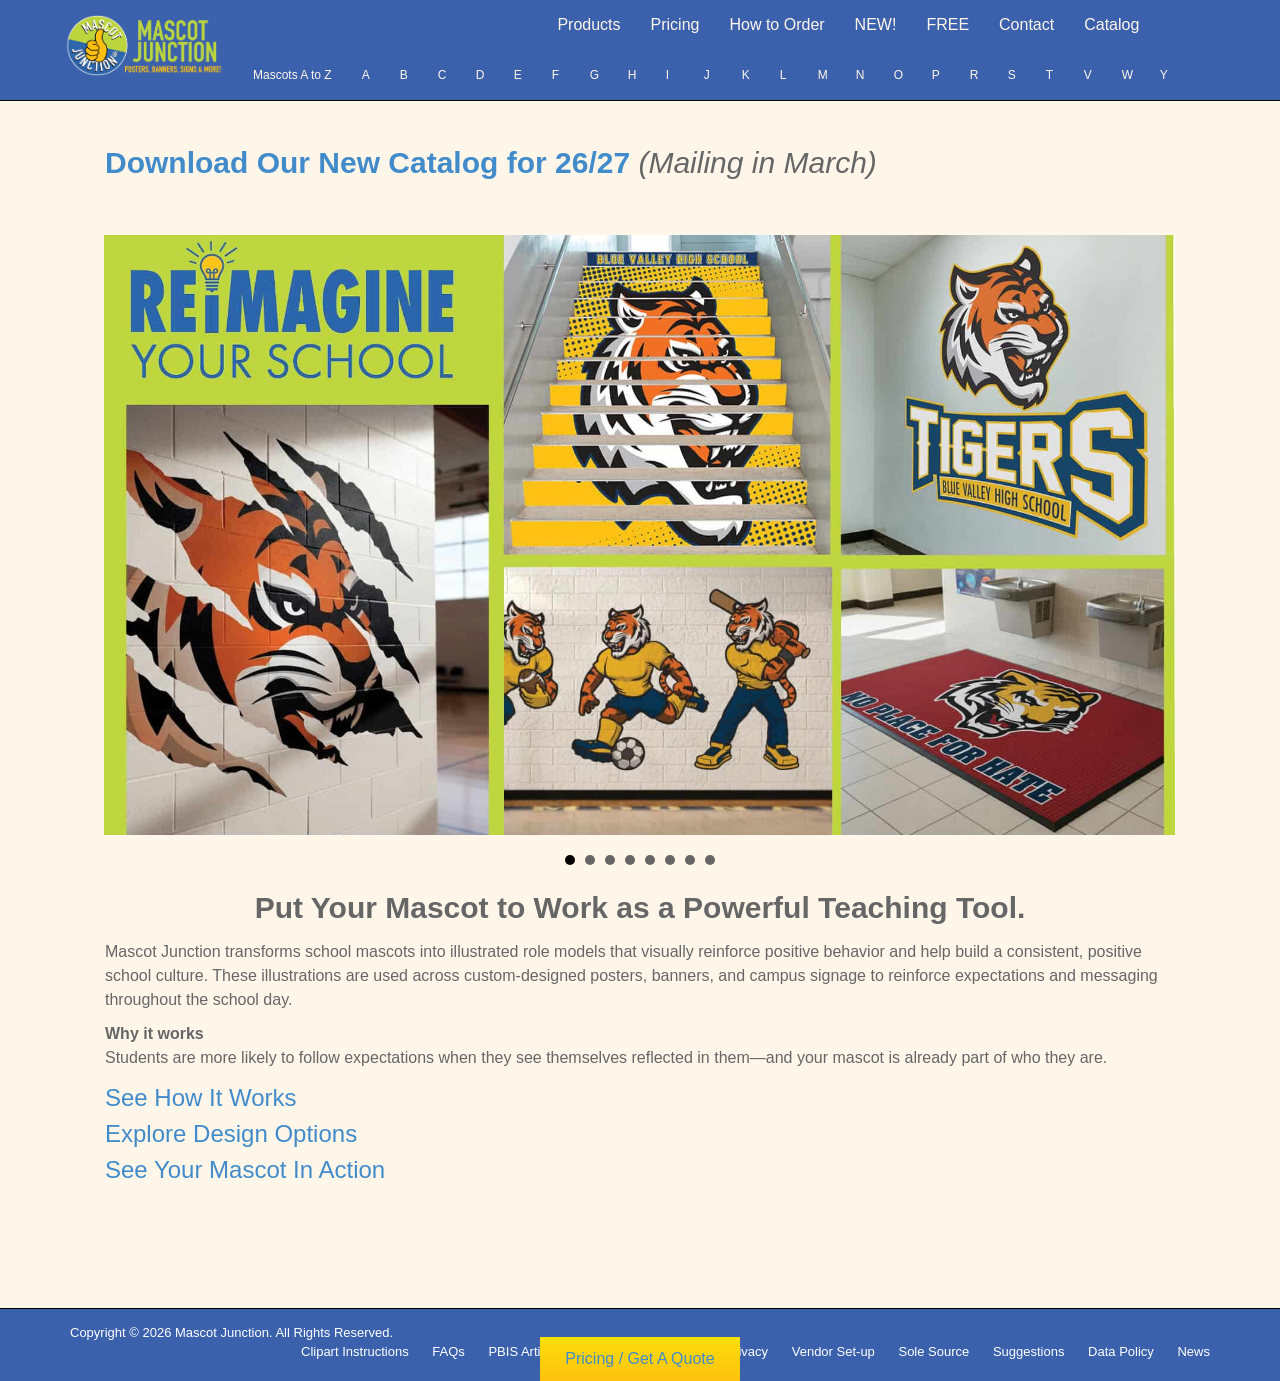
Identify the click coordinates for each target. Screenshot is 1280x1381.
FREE (947, 24)
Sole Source (933, 1351)
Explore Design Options (231, 1133)
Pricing (675, 24)
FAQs (448, 1351)
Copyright (674, 1351)
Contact (1026, 24)
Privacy (746, 1351)
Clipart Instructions (355, 1351)
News (1193, 1351)
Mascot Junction (222, 1332)
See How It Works (201, 1097)
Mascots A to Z (292, 75)
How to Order (776, 24)
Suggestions (1029, 1351)
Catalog (1111, 24)
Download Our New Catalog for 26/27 (371, 162)
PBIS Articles (525, 1351)
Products (588, 24)
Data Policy (1121, 1351)
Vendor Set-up (833, 1351)
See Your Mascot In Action (245, 1169)
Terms (604, 1351)
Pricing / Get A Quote (639, 1366)
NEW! (876, 24)
